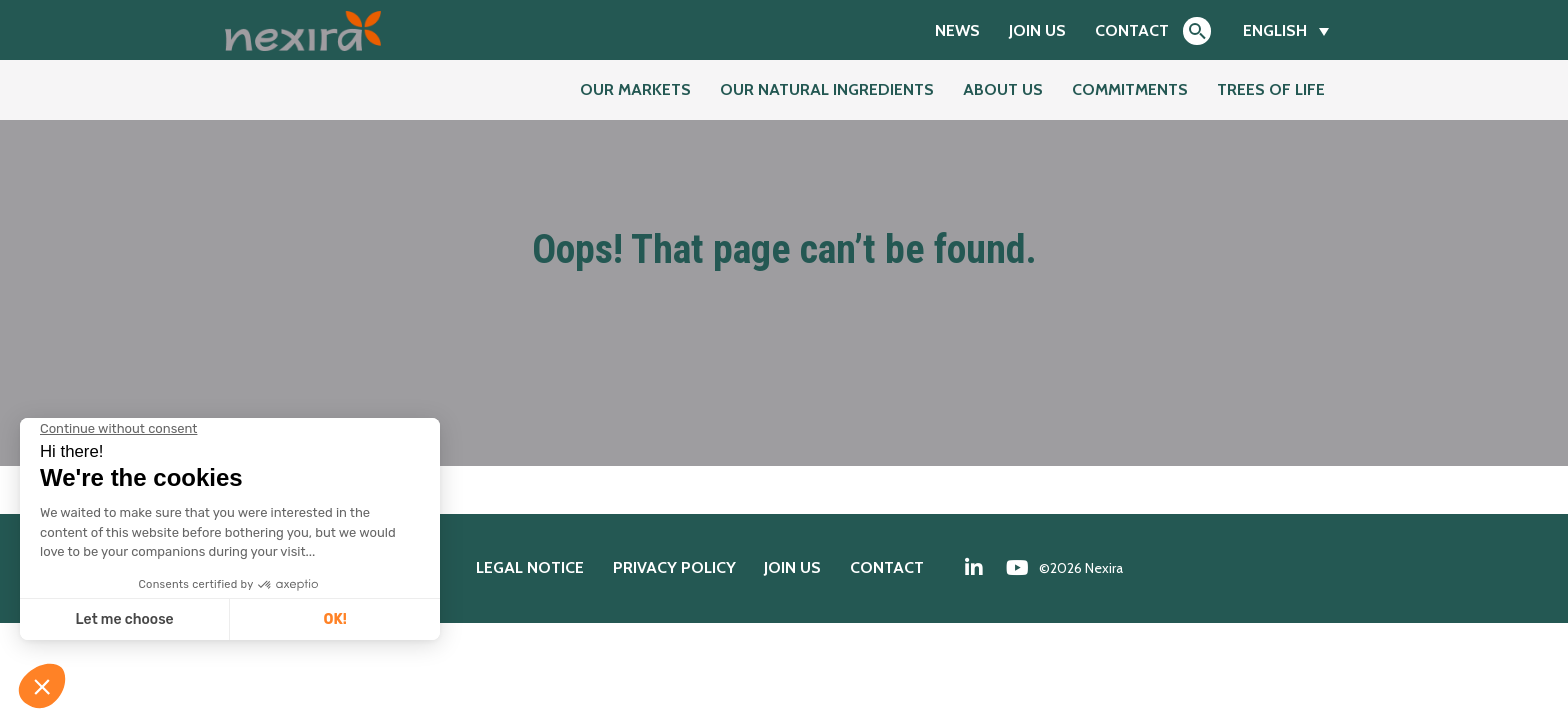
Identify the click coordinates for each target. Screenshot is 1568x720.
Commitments (1130, 89)
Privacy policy (674, 567)
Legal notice (530, 567)
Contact (1132, 30)
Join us (1037, 30)
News (957, 30)
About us (1003, 89)
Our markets (635, 89)
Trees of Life (1271, 89)
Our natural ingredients (827, 89)
